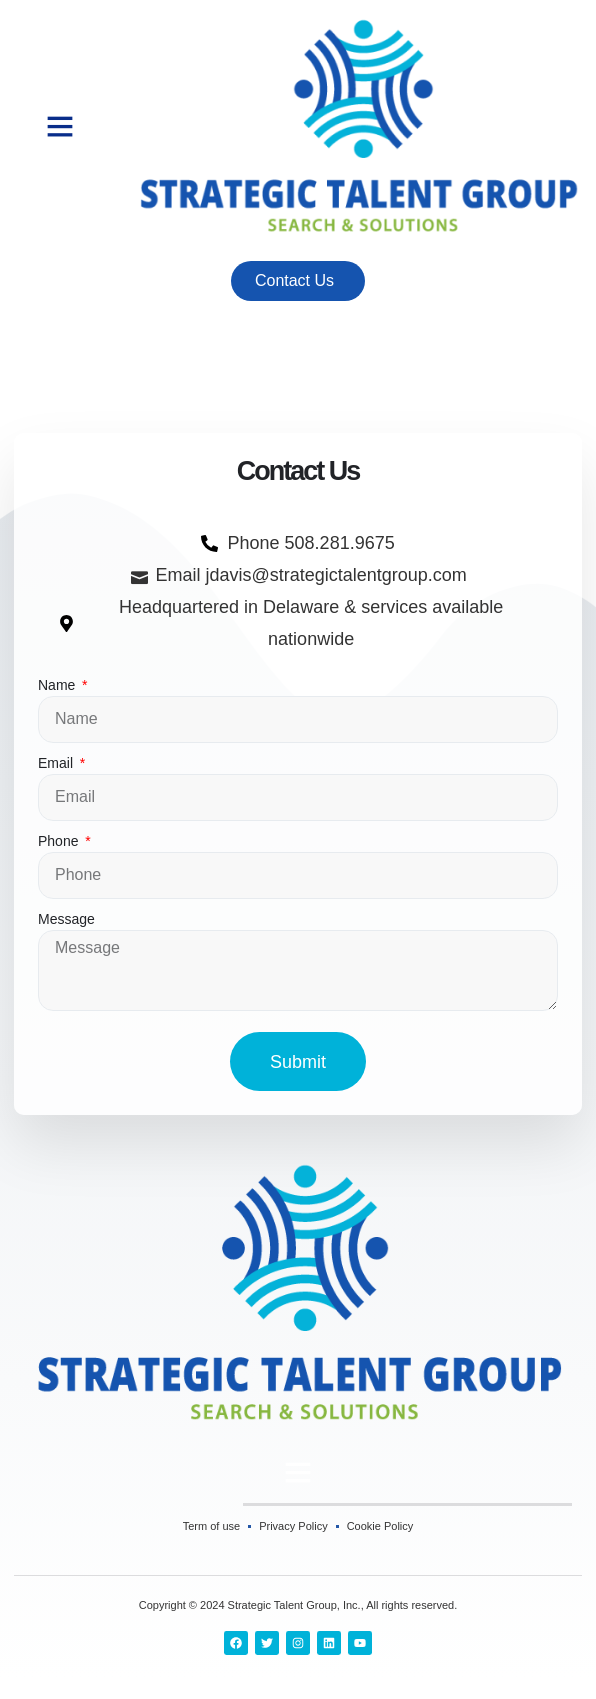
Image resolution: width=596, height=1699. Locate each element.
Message (66, 919)
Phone (60, 841)
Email (57, 763)
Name (58, 685)
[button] (60, 126)
